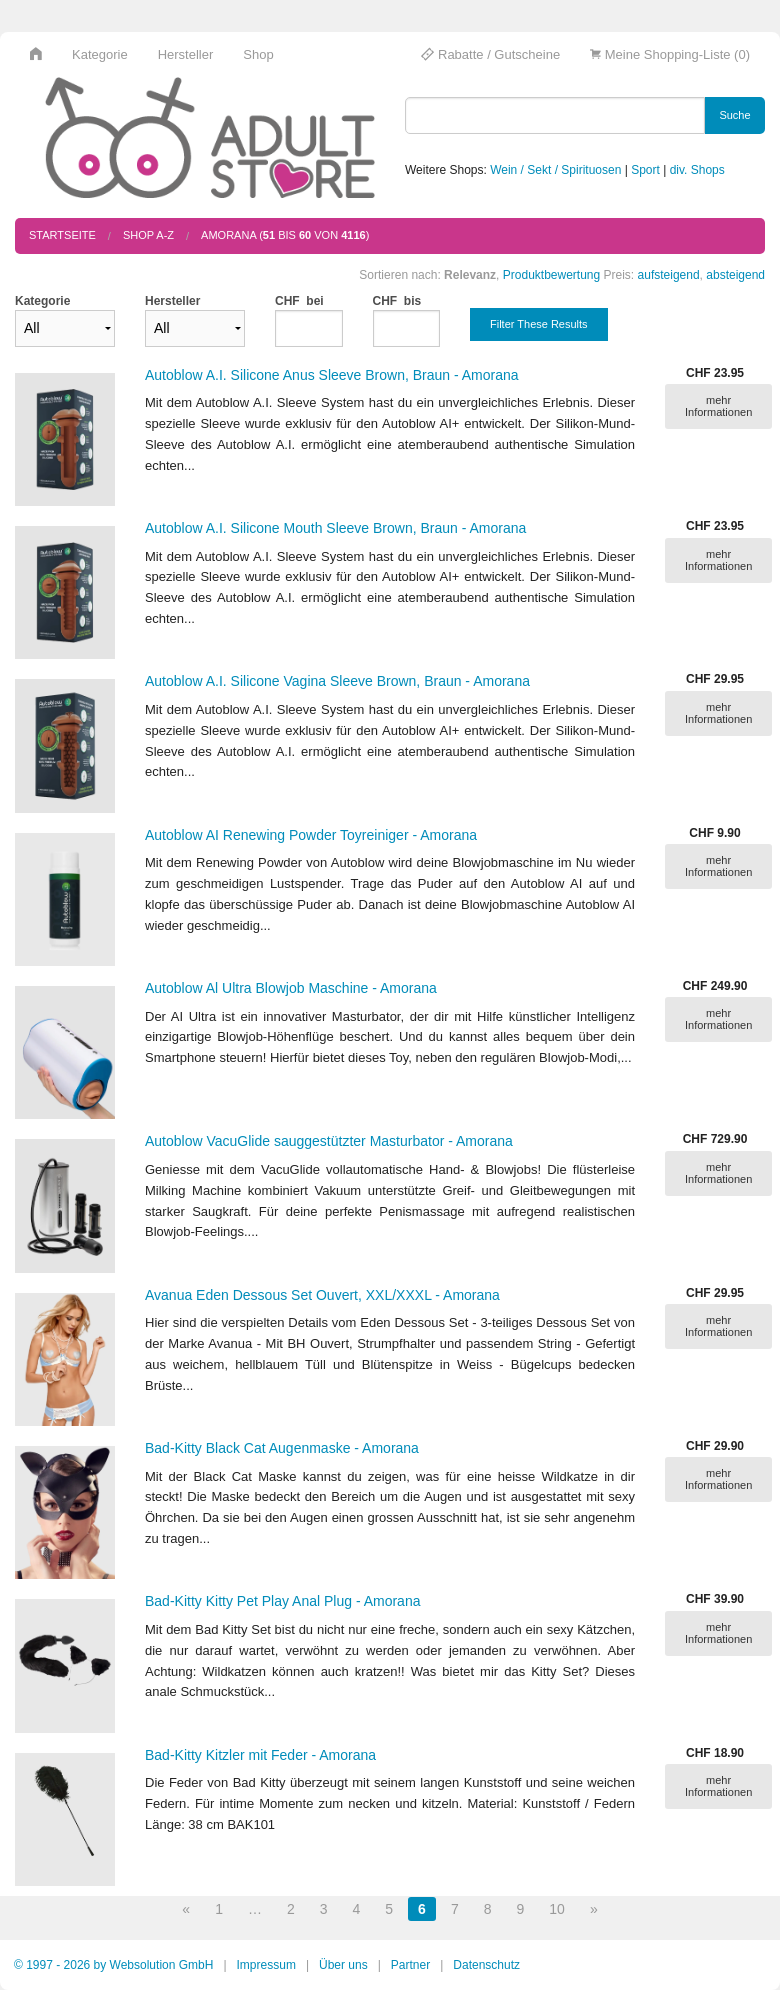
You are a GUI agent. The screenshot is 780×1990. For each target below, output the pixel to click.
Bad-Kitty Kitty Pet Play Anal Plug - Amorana (282, 1601)
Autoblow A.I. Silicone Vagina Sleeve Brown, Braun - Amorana (337, 681)
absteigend (735, 275)
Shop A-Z (148, 235)
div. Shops (697, 170)
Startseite (62, 235)
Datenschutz (486, 1965)
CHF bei (299, 301)
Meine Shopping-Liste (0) (670, 54)
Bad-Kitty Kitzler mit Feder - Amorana (260, 1755)
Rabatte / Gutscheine (490, 54)
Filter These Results (539, 324)
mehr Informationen (718, 406)
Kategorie (100, 54)
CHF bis (397, 301)
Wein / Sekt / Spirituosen (555, 170)
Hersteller (186, 54)
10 (557, 1909)
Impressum (266, 1965)
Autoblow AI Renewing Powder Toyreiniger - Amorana (311, 835)
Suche (734, 115)
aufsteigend (669, 275)
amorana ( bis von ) (285, 235)
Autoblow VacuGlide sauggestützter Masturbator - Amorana (329, 1141)
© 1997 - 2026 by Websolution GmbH (113, 1965)
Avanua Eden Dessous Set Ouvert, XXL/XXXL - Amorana (322, 1295)
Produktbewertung (551, 275)
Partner (410, 1965)
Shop (258, 54)
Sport (645, 170)
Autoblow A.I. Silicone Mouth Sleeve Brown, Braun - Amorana (335, 528)
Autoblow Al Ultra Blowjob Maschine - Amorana (291, 988)
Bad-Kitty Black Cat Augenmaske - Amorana (282, 1448)
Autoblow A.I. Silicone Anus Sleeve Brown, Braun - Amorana (332, 375)
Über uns (343, 1965)
